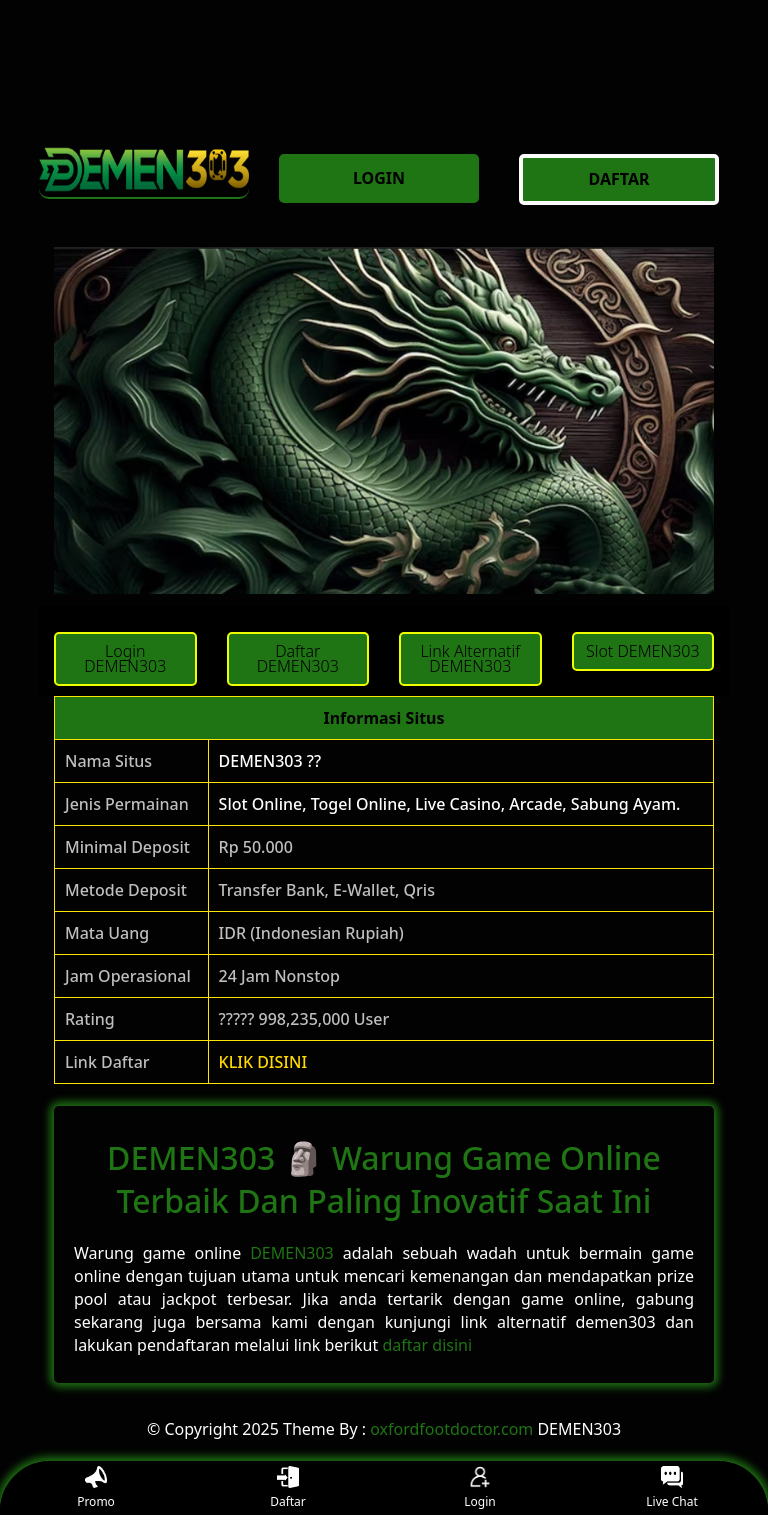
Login (479, 1488)
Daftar (288, 1488)
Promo (96, 1488)
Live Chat (671, 1488)
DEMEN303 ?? (270, 761)
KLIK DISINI (263, 1062)
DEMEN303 (292, 1253)
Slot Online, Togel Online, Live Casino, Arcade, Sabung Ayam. (450, 804)
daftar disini (427, 1345)
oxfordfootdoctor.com (451, 1429)
